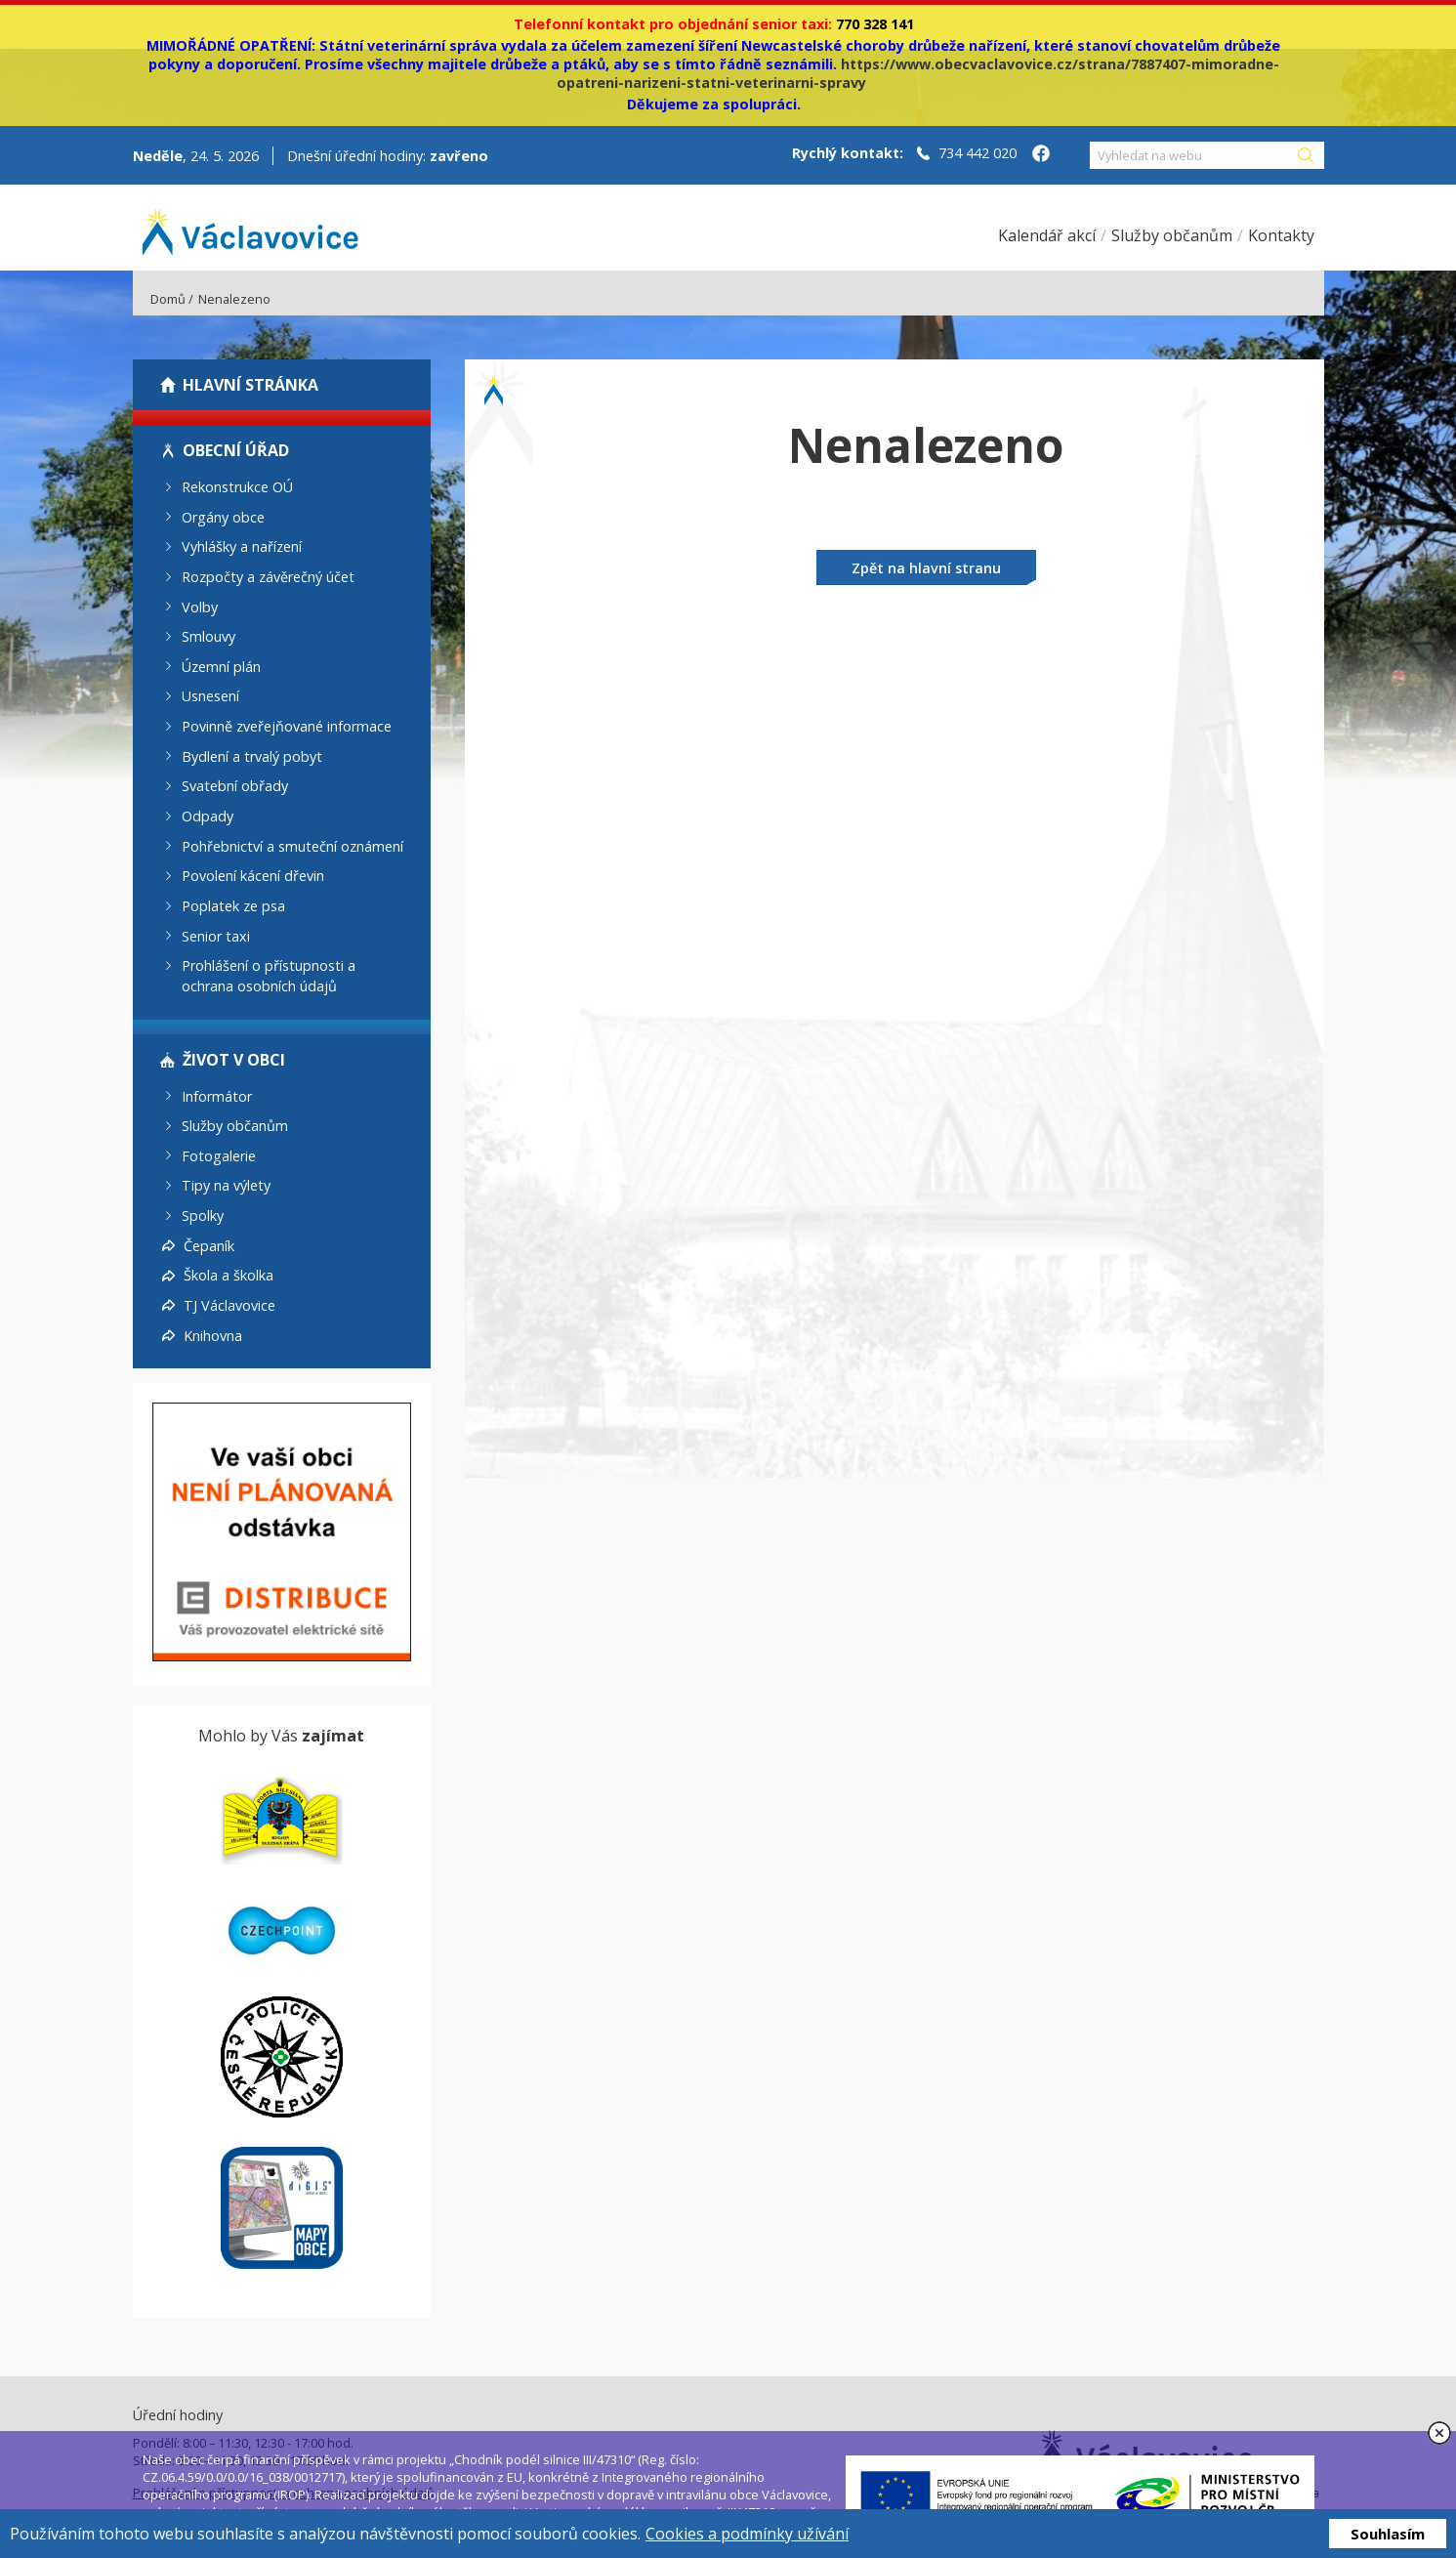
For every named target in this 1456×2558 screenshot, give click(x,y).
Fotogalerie (219, 1155)
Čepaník (209, 1245)
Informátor (217, 1095)
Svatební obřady (235, 785)
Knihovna (213, 1334)
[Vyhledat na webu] (1192, 155)
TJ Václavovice (229, 1305)
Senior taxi (216, 935)
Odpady (207, 816)
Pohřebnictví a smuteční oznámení (292, 845)
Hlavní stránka (250, 385)
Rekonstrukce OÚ (237, 487)
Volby (200, 606)
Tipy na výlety (226, 1185)
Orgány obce (223, 516)
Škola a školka (228, 1275)
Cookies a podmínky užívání (747, 2533)
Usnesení (210, 696)
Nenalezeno (234, 299)
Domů (168, 299)
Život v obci (234, 1059)
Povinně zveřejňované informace (287, 726)
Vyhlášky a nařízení (242, 546)
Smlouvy (208, 636)
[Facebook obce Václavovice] (1041, 155)
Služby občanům (235, 1125)
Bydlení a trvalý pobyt (252, 755)
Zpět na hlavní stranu (926, 568)
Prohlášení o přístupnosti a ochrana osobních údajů (268, 975)
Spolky (203, 1215)
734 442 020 (977, 153)
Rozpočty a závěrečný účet (268, 576)
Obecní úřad (236, 450)
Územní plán (221, 665)
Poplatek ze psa (233, 906)
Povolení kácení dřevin (253, 875)
